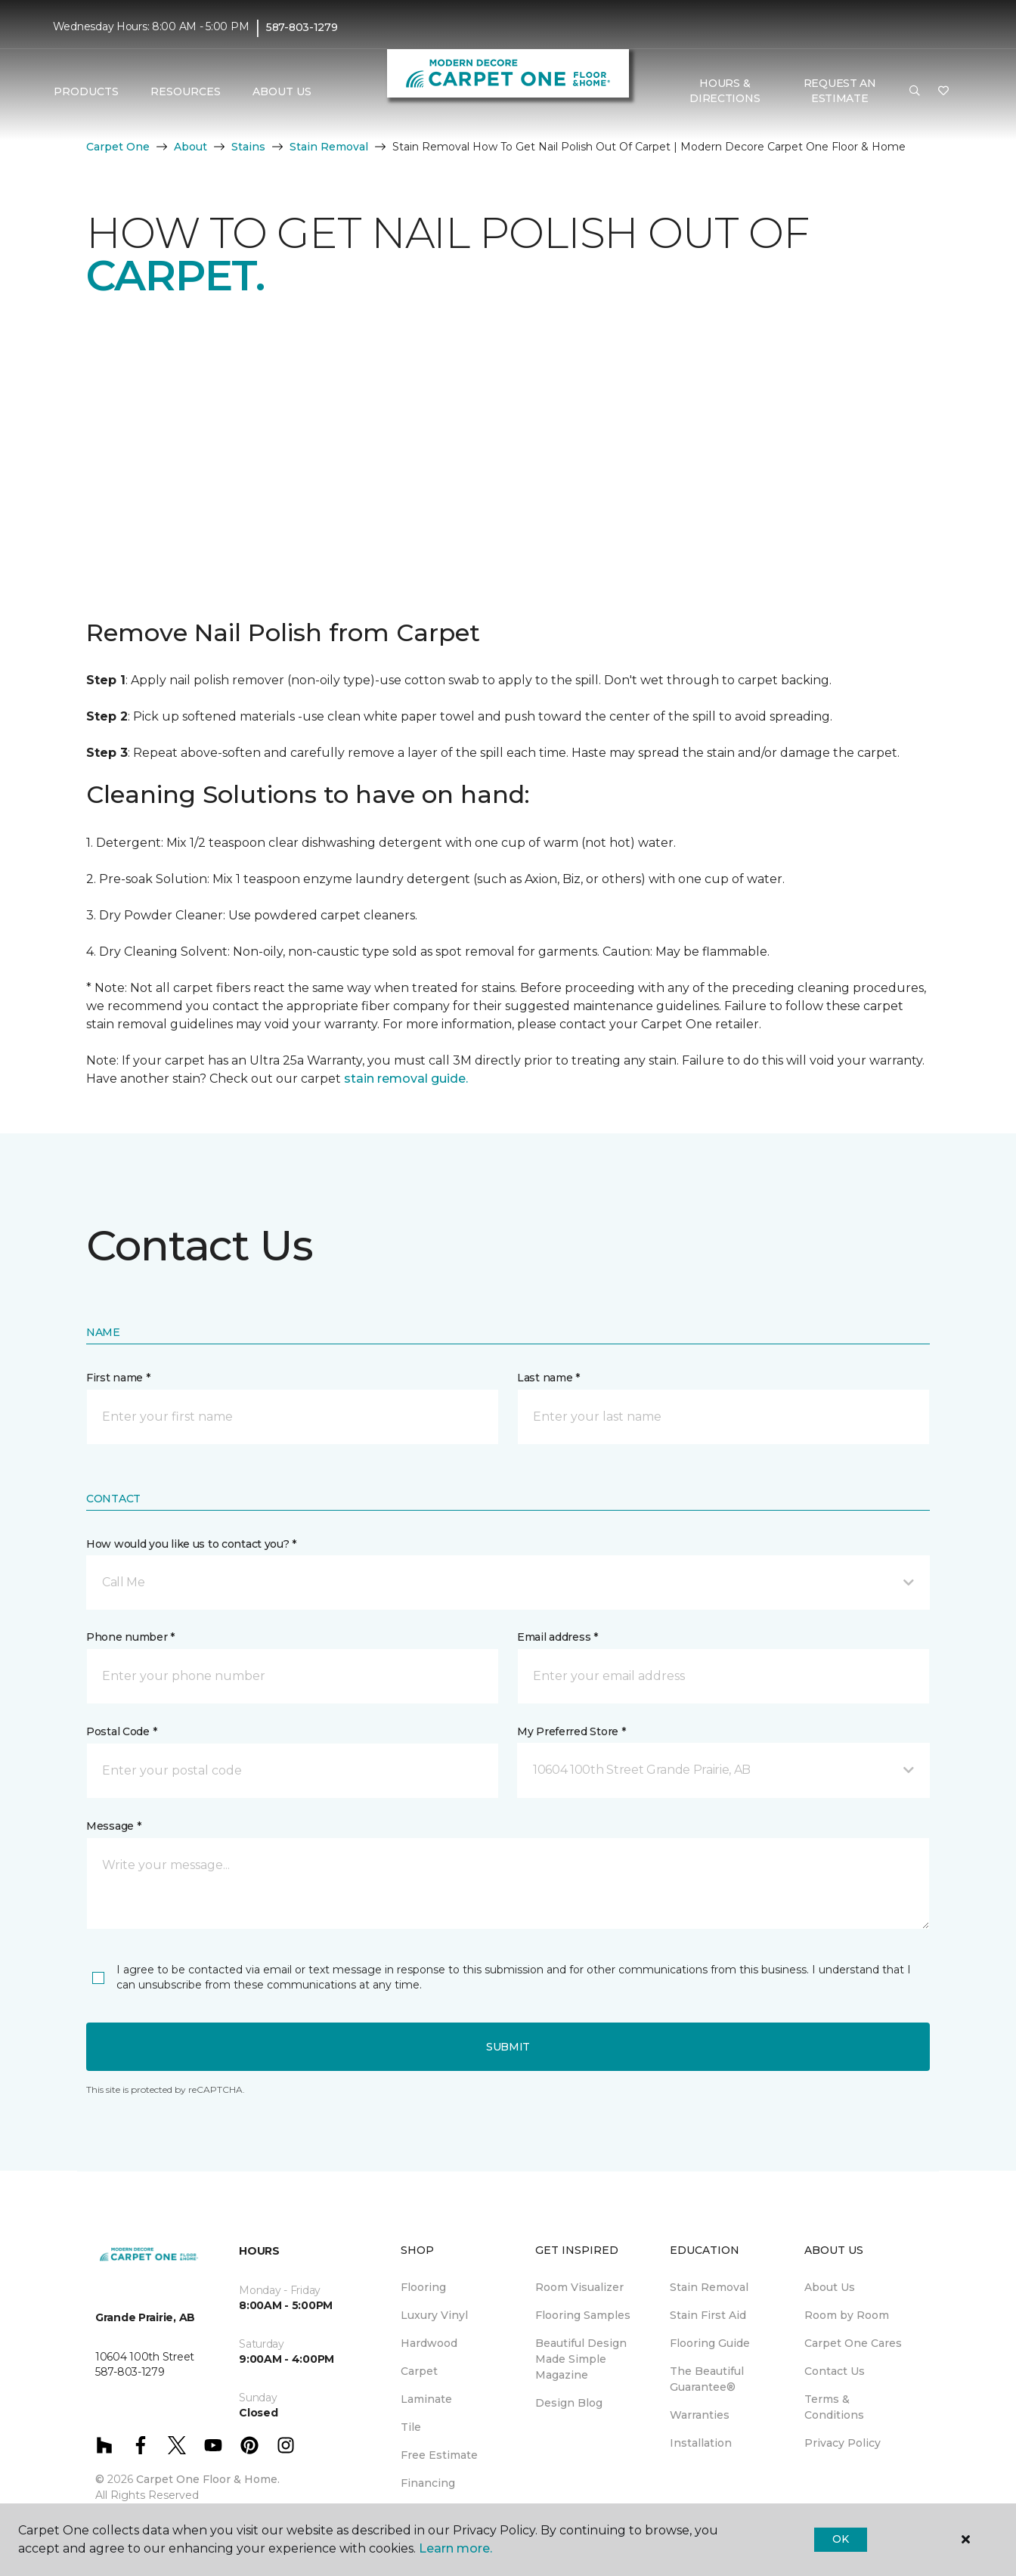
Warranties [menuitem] (699, 2415)
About (190, 146)
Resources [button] (185, 91)
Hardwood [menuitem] (429, 2343)
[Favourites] (943, 91)
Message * (113, 1826)
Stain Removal (329, 146)
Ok (840, 2539)
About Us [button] (281, 91)
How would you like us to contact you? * (191, 1544)
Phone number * (130, 1637)
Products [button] (86, 91)
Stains (248, 146)
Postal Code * (121, 1731)
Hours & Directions (724, 90)
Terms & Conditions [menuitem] (834, 2407)
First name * (118, 1377)
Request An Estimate (840, 90)
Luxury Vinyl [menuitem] (434, 2315)
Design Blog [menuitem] (568, 2403)
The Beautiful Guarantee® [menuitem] (707, 2379)
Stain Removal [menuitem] (709, 2287)
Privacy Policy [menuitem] (842, 2443)
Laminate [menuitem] (426, 2399)
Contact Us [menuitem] (834, 2371)
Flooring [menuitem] (423, 2287)
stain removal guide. (406, 1078)
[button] (914, 91)
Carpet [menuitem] (419, 2371)
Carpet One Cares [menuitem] (853, 2343)
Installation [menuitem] (701, 2443)
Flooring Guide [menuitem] (710, 2343)
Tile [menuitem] (411, 2427)
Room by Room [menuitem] (846, 2315)
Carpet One (118, 146)
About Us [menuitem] (829, 2287)
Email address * (557, 1637)
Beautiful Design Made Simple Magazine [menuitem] (581, 2359)
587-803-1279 (302, 27)
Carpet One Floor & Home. (208, 2479)
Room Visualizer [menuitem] (579, 2287)
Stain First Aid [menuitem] (708, 2315)
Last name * (548, 1377)
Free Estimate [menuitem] (439, 2455)
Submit (508, 2047)
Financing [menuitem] (428, 2483)
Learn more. (455, 2548)
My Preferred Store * (571, 1731)
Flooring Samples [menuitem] (582, 2315)
